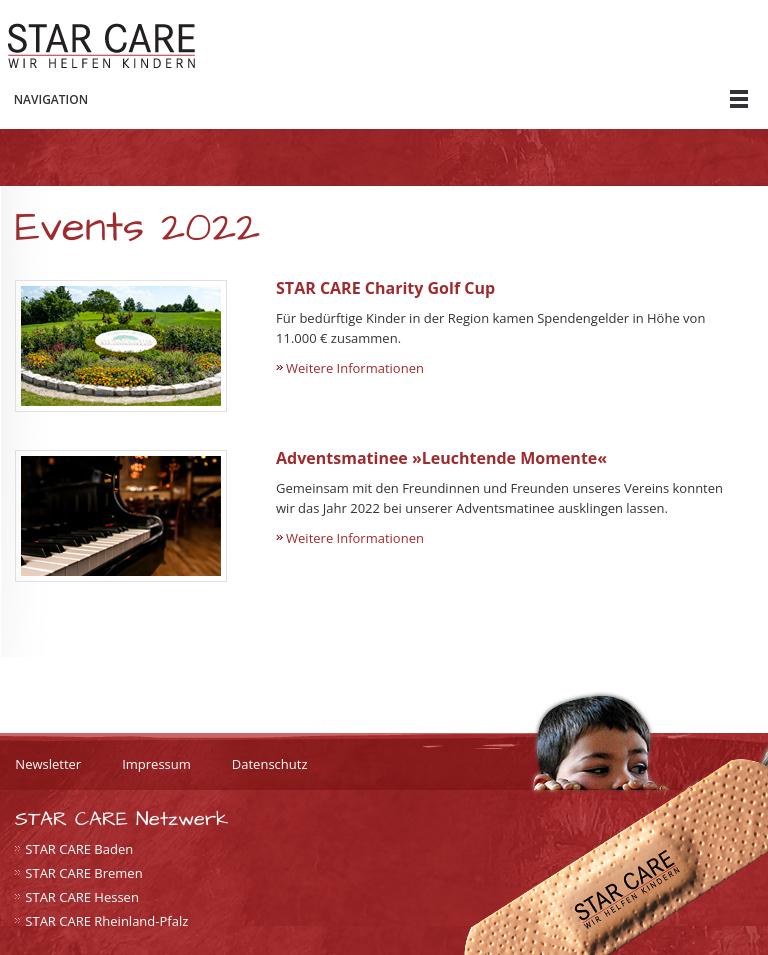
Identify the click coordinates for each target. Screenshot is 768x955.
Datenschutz (270, 764)
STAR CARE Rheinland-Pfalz (106, 921)
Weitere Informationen (355, 368)
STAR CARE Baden (79, 849)
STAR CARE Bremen (83, 873)
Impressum (156, 764)
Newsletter (48, 764)
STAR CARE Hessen (82, 897)
